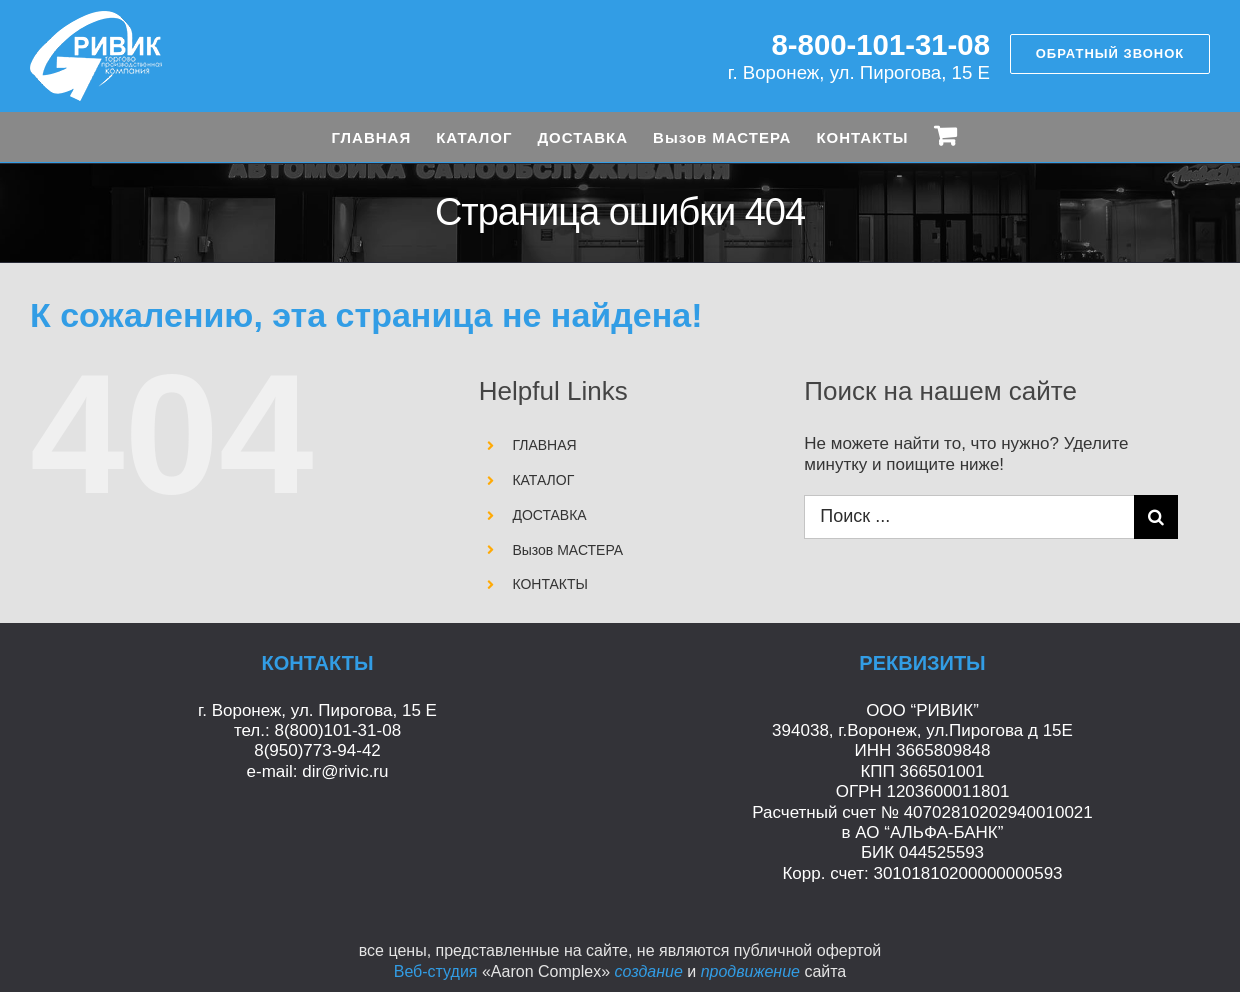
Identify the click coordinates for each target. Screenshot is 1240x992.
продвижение (750, 971)
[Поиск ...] (968, 517)
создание (648, 971)
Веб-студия (436, 971)
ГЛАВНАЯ (544, 445)
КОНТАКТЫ (550, 584)
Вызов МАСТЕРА (567, 550)
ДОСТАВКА (549, 515)
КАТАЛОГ (543, 480)
